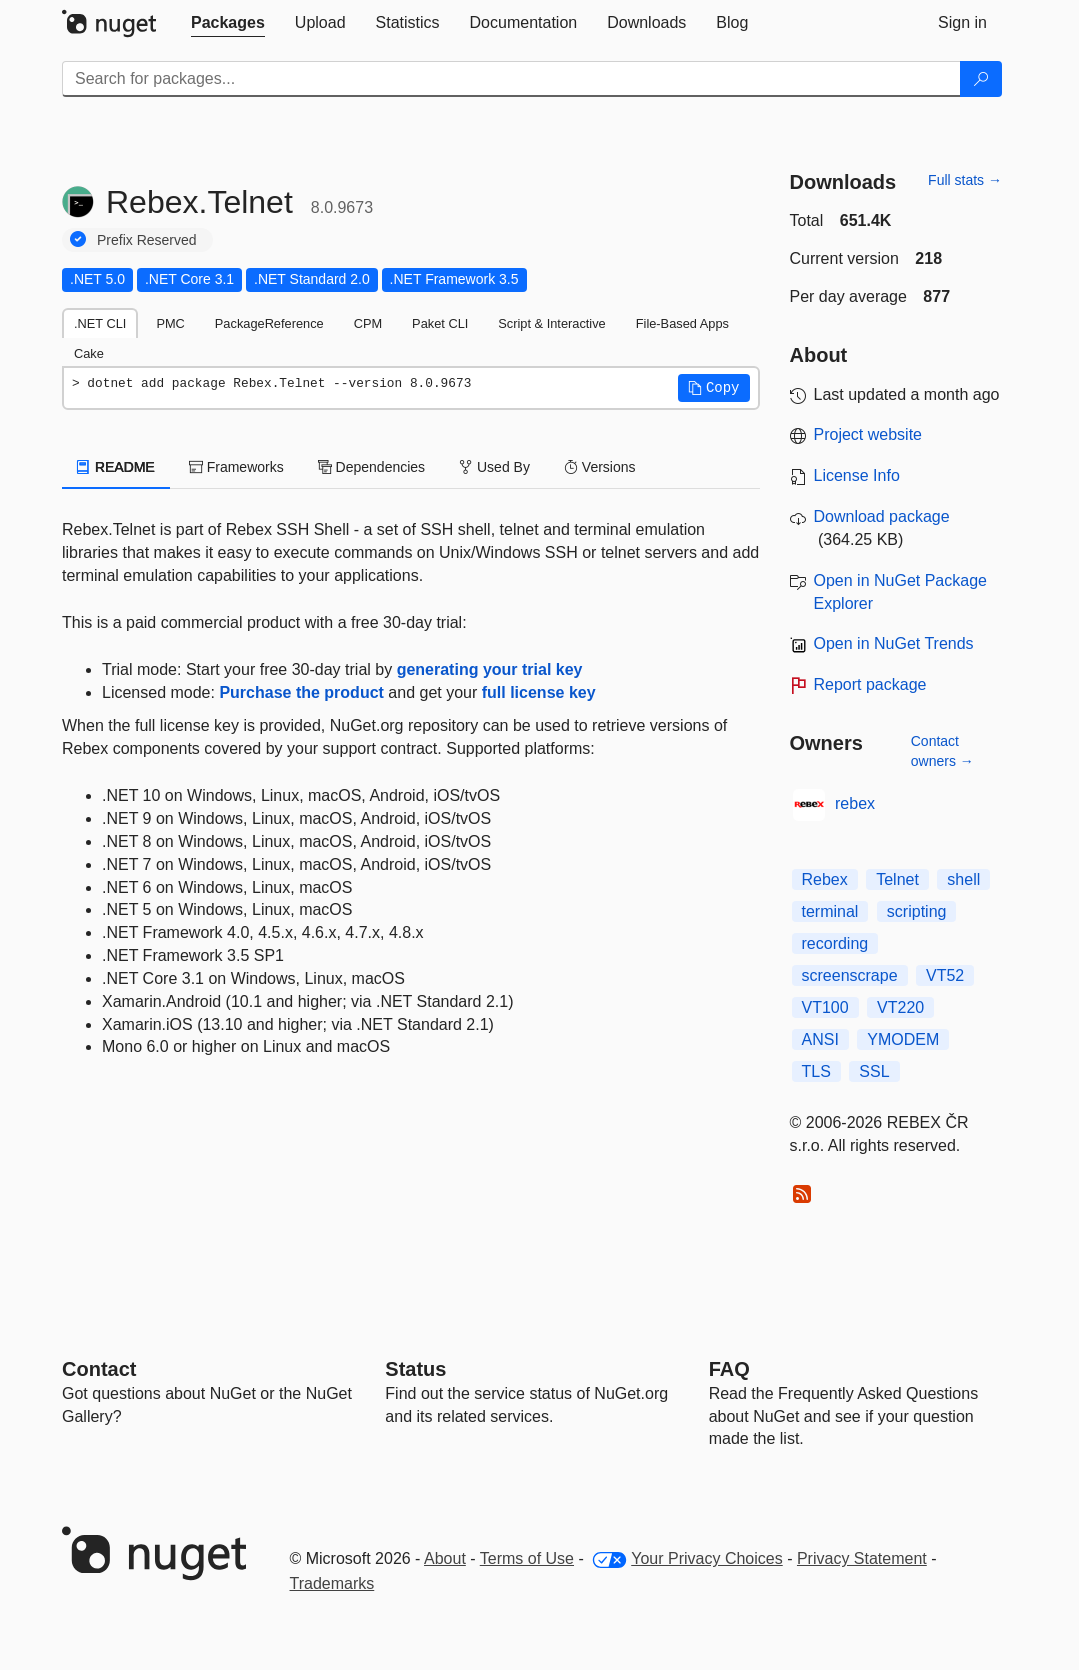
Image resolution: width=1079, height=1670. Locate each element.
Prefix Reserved (147, 240)
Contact (99, 1369)
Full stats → (965, 180)
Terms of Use (527, 1558)
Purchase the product (301, 692)
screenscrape (850, 975)
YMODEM (903, 1039)
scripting (917, 911)
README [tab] (116, 467)
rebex (855, 803)
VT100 (825, 1007)
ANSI (820, 1039)
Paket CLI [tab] (440, 323)
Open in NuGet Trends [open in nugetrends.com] (894, 643)
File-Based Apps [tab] (682, 323)
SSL (874, 1071)
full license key (539, 692)
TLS (816, 1071)
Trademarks (332, 1583)
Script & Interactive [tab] (551, 323)
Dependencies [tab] (371, 467)
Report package (870, 684)
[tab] (228, 23)
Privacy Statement (862, 1558)
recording (835, 943)
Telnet (897, 879)
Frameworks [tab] (236, 467)
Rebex (825, 879)
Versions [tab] (600, 467)
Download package (882, 516)
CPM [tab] (368, 323)
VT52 (945, 975)
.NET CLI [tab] (100, 323)
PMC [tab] (170, 323)
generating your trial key (490, 669)
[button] (714, 388)
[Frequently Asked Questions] (729, 1369)
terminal (830, 911)
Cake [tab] (89, 353)
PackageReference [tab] (269, 323)
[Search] (981, 79)
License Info (857, 475)
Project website (868, 434)
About (445, 1558)
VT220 (900, 1007)
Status (415, 1369)
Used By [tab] (494, 467)
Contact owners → (942, 751)
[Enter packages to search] (511, 79)
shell (963, 879)
